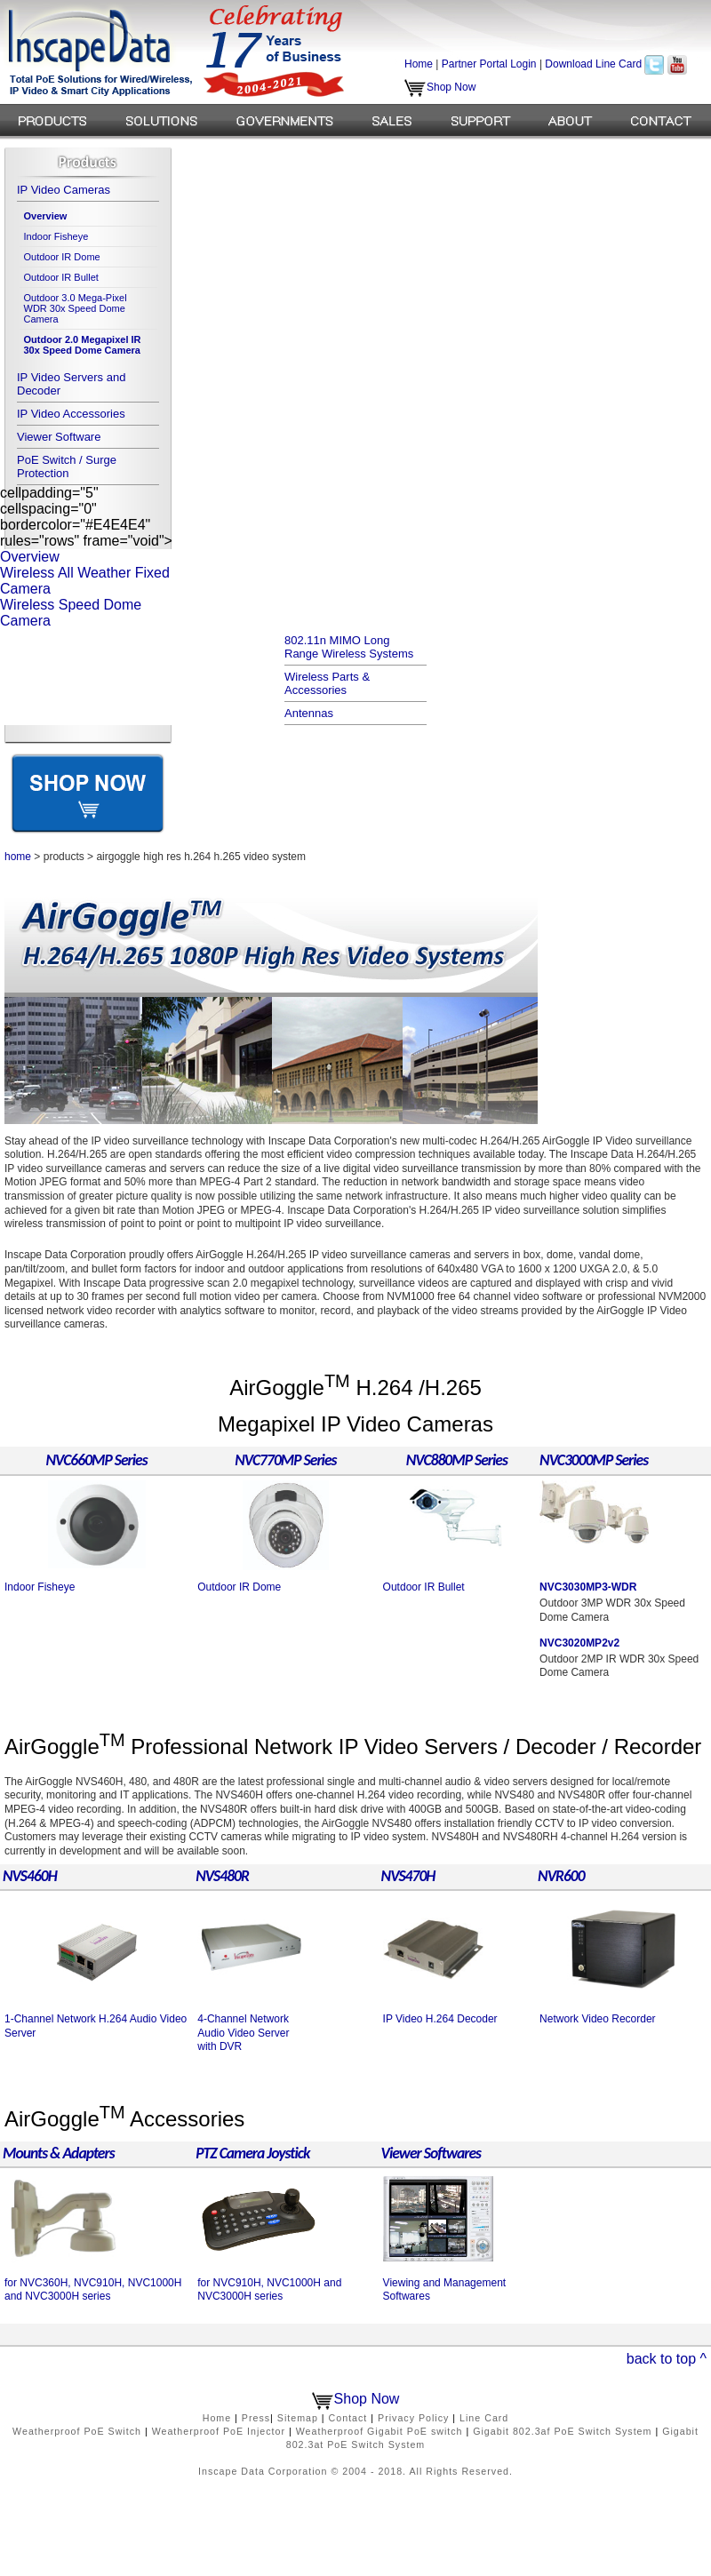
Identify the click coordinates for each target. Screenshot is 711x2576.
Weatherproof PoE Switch (76, 2431)
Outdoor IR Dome (62, 256)
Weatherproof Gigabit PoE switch (379, 2431)
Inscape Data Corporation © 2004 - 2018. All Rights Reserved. (355, 2471)
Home (418, 64)
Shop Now (439, 87)
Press (256, 2418)
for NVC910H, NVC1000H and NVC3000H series (269, 2290)
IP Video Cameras (63, 189)
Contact (348, 2418)
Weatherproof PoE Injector (218, 2431)
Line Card (483, 2418)
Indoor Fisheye (56, 236)
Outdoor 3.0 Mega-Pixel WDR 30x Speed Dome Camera (75, 308)
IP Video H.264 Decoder (440, 2019)
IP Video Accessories (71, 413)
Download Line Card (593, 64)
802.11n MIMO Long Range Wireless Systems (348, 647)
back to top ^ (667, 2358)
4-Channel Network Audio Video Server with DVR (243, 2033)
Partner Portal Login (489, 64)
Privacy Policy (413, 2418)
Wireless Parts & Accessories (327, 683)
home (17, 856)
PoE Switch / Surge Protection (66, 466)
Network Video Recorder (597, 2019)
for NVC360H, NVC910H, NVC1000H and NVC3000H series (92, 2290)
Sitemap (297, 2418)
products (64, 856)
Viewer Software (58, 436)
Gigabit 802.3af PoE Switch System (562, 2431)
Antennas (308, 713)
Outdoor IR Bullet (61, 277)
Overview (30, 556)
